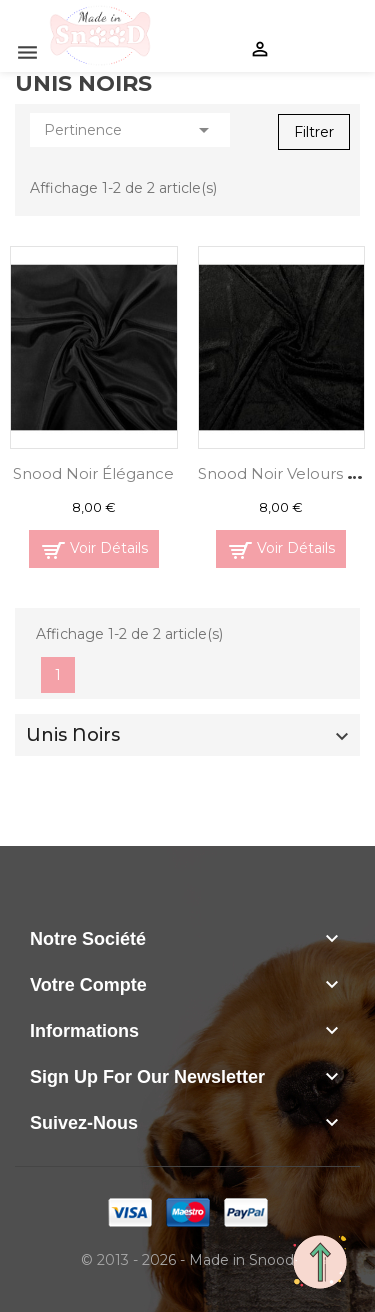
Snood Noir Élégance (93, 473)
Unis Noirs (73, 735)
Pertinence (130, 130)
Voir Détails (109, 548)
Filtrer (314, 132)
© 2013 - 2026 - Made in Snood (187, 1260)
